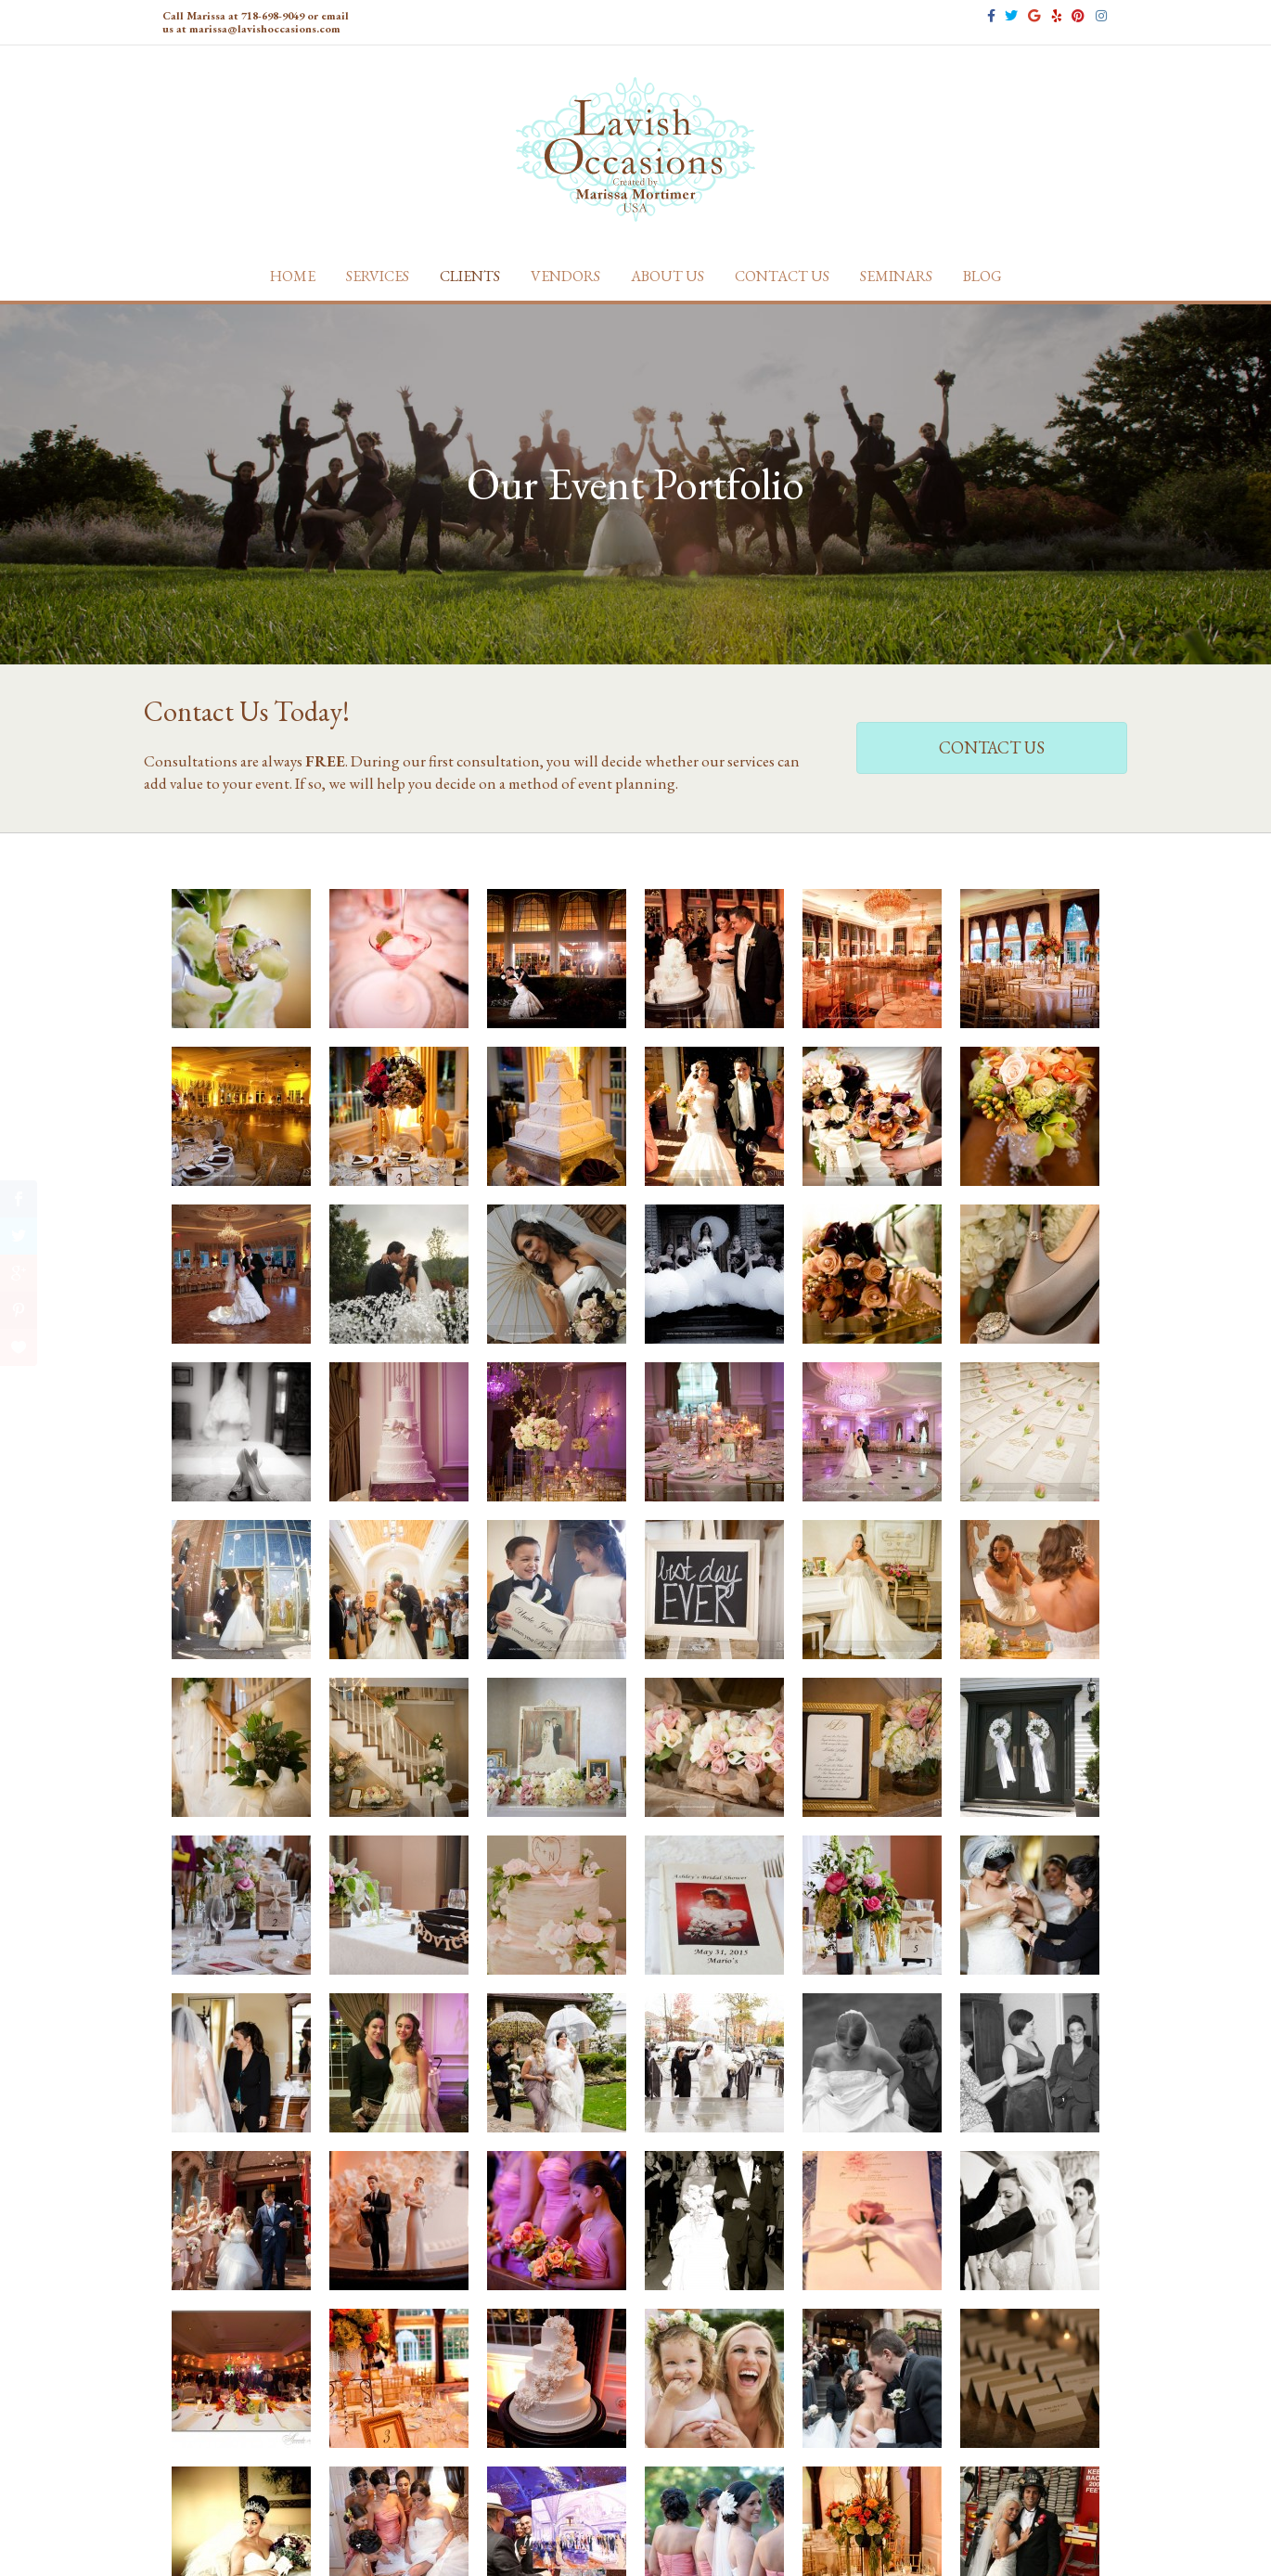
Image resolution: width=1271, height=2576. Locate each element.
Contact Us (782, 276)
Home (292, 276)
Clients (470, 276)
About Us (667, 276)
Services (377, 276)
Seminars (896, 276)
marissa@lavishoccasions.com (264, 28)
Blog (982, 276)
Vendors (565, 276)
